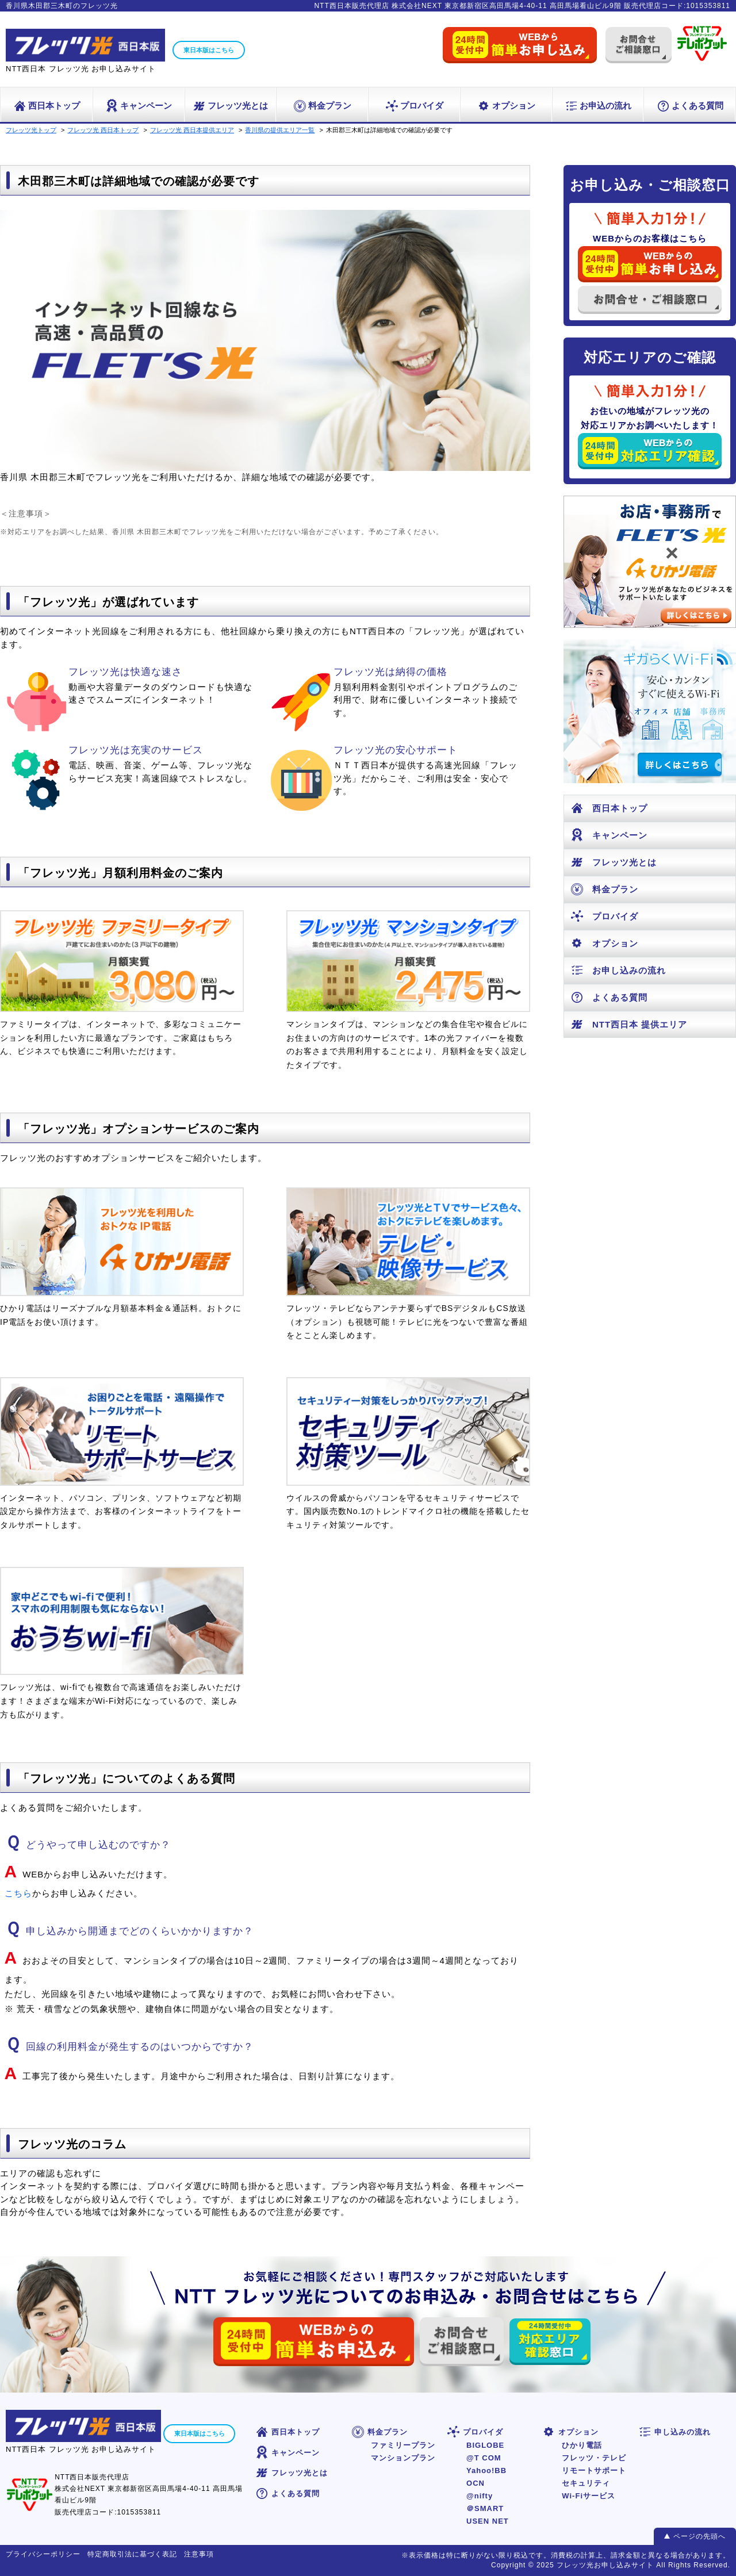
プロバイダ (414, 105)
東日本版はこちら (208, 50)
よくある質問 (689, 105)
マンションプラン (403, 2458)
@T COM (483, 2458)
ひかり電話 (582, 2445)
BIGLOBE (485, 2445)
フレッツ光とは (230, 105)
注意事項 (199, 2554)
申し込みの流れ (674, 2432)
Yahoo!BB (486, 2470)
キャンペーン (138, 105)
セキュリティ (586, 2483)
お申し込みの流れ (618, 970)
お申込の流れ (597, 105)
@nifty (479, 2495)
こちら (18, 1893)
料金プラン (322, 105)
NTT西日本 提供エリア (628, 1024)
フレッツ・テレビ (594, 2458)
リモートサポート (594, 2470)
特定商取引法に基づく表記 (132, 2554)
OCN (475, 2483)
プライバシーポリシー (43, 2554)
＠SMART (485, 2508)
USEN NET (487, 2521)
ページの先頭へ (699, 2536)
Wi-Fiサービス (588, 2495)
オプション (506, 105)
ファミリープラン (403, 2445)
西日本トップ (46, 105)
